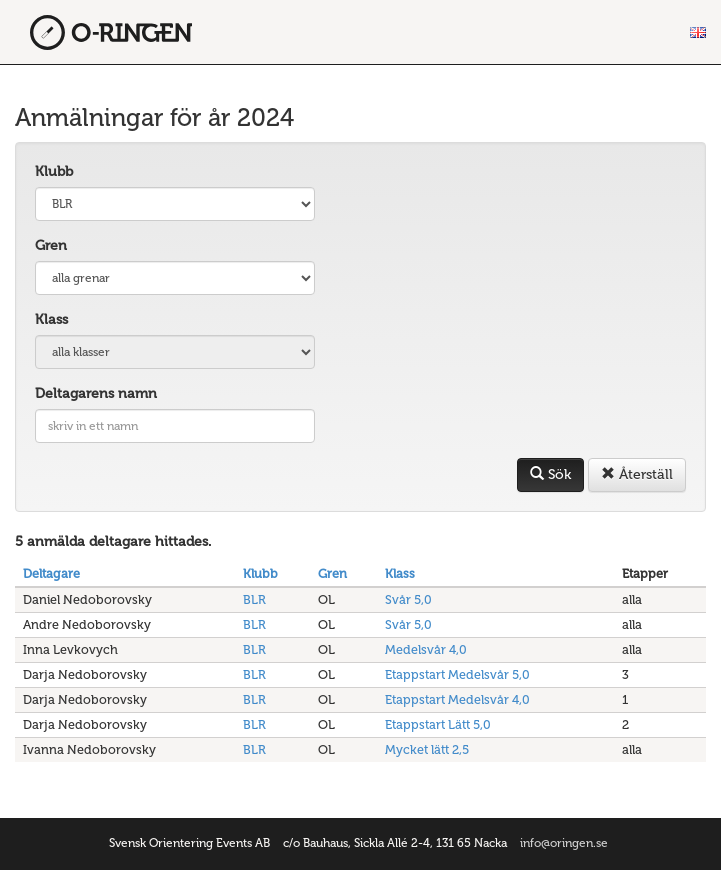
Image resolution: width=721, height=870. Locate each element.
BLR (254, 599)
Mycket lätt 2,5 (427, 749)
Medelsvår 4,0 (426, 649)
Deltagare (51, 573)
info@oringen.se (564, 843)
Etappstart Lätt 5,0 (438, 724)
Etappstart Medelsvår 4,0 (457, 699)
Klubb (54, 171)
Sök (550, 474)
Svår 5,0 (408, 599)
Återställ (637, 474)
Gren (51, 245)
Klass (51, 319)
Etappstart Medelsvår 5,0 (457, 674)
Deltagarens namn (96, 393)
